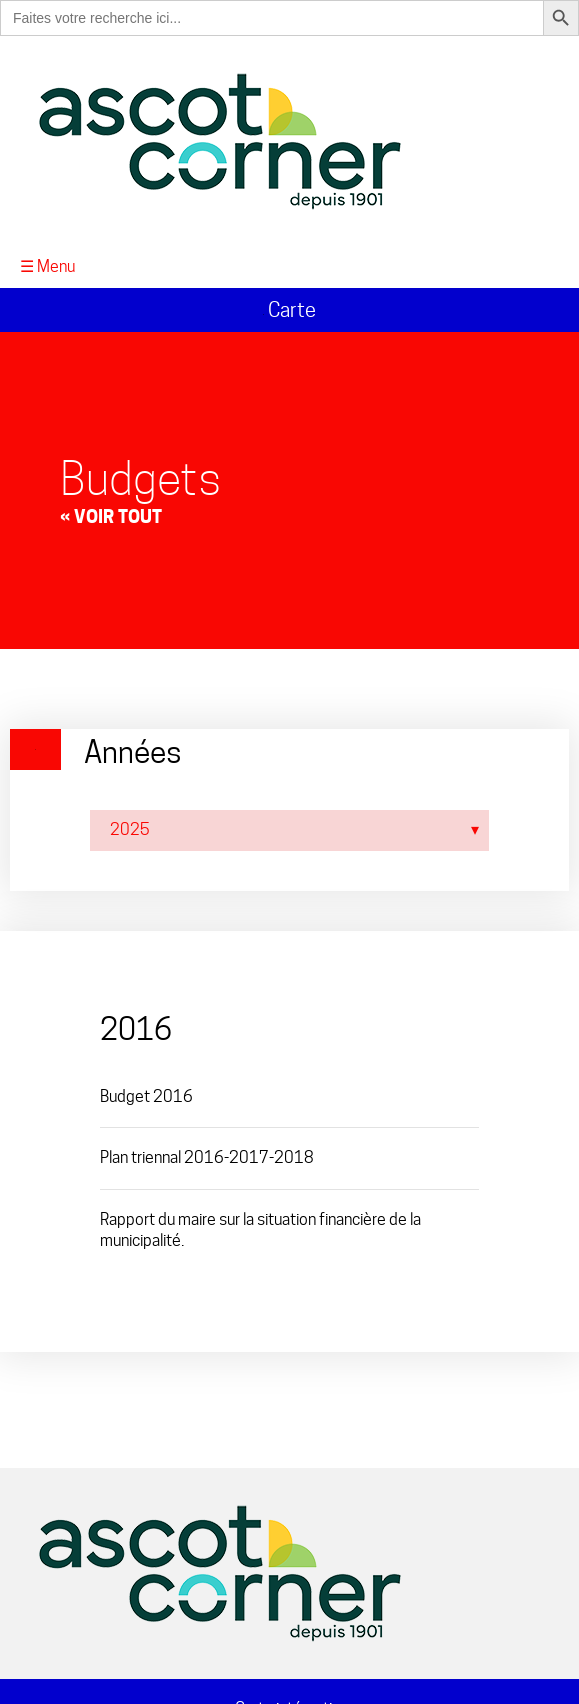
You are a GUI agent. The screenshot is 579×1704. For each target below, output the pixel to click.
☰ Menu (47, 266)
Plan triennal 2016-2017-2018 (207, 1157)
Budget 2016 (146, 1096)
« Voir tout (111, 516)
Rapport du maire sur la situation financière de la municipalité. (260, 1230)
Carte (289, 310)
